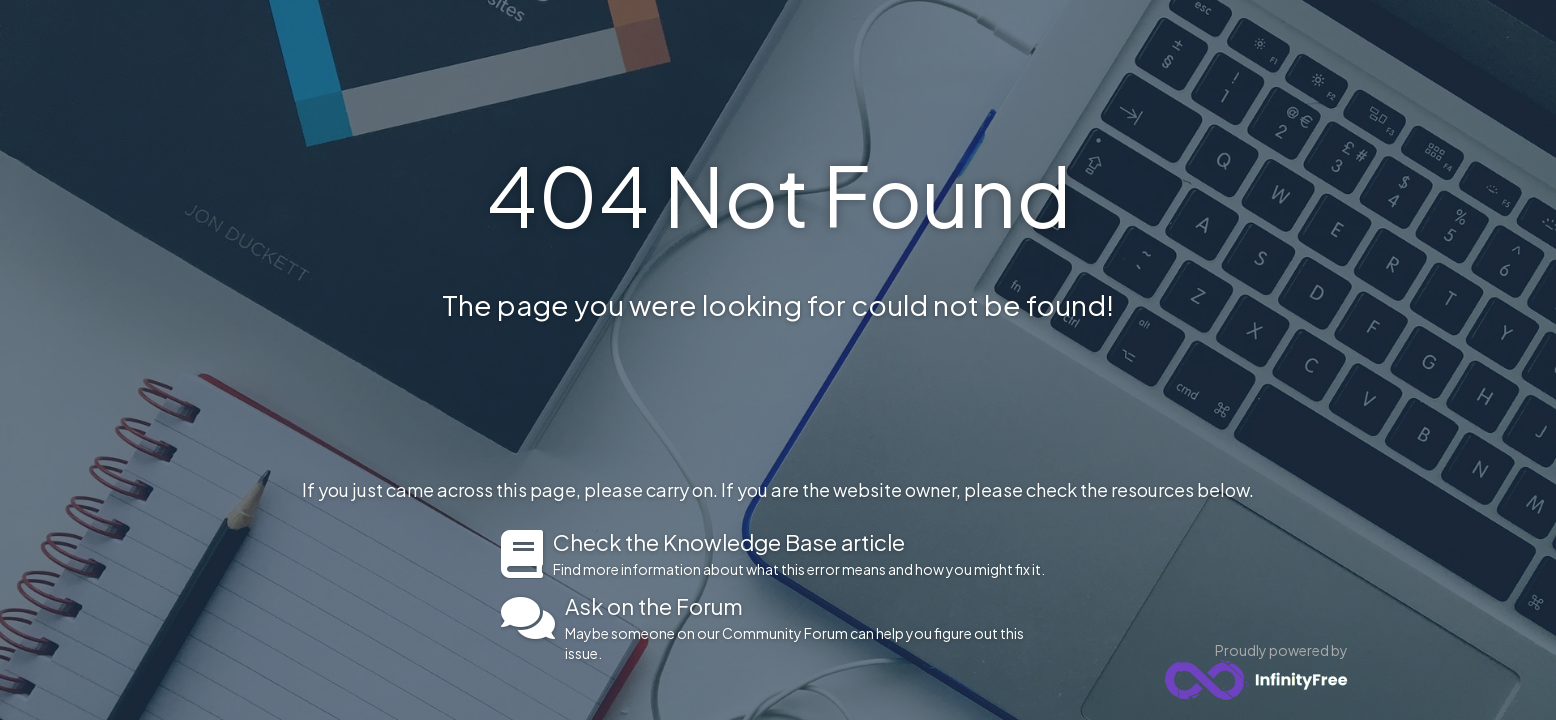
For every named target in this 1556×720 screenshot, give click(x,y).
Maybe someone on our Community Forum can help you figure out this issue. (810, 628)
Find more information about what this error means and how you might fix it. (804, 554)
